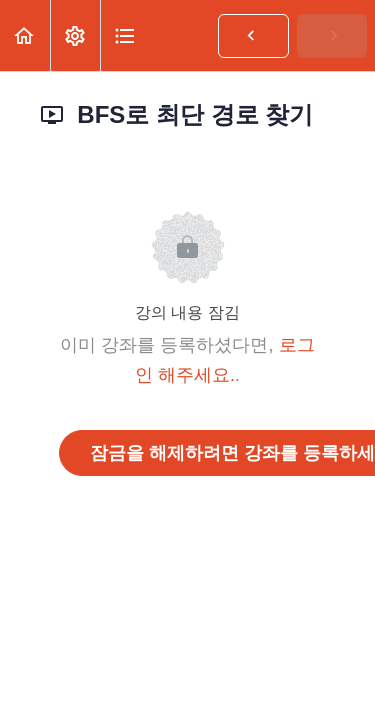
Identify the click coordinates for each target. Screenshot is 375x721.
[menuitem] (75, 35)
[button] (25, 35)
